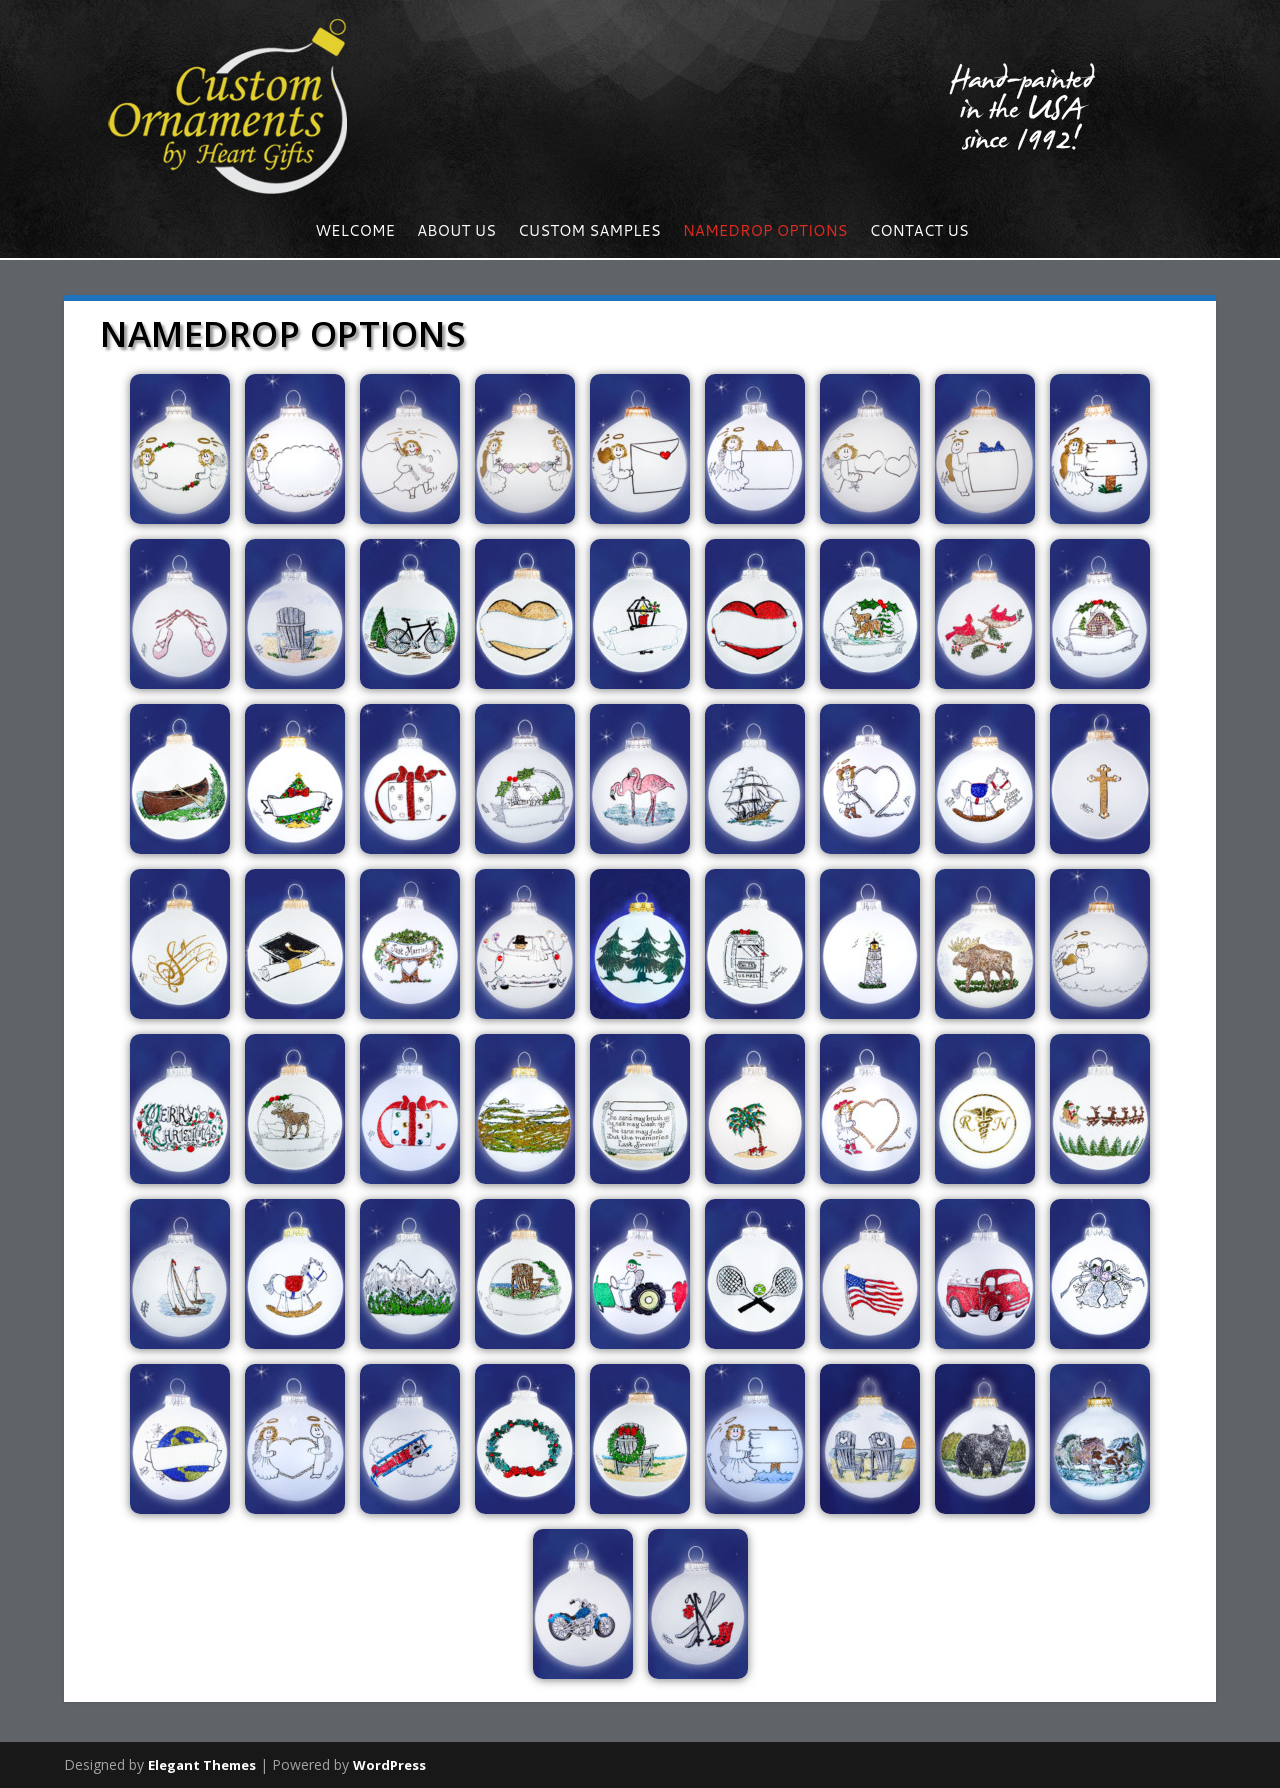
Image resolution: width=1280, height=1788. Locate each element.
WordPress (389, 1765)
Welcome (355, 232)
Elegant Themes (202, 1765)
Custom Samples (589, 232)
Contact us (919, 232)
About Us (456, 232)
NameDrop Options (765, 232)
